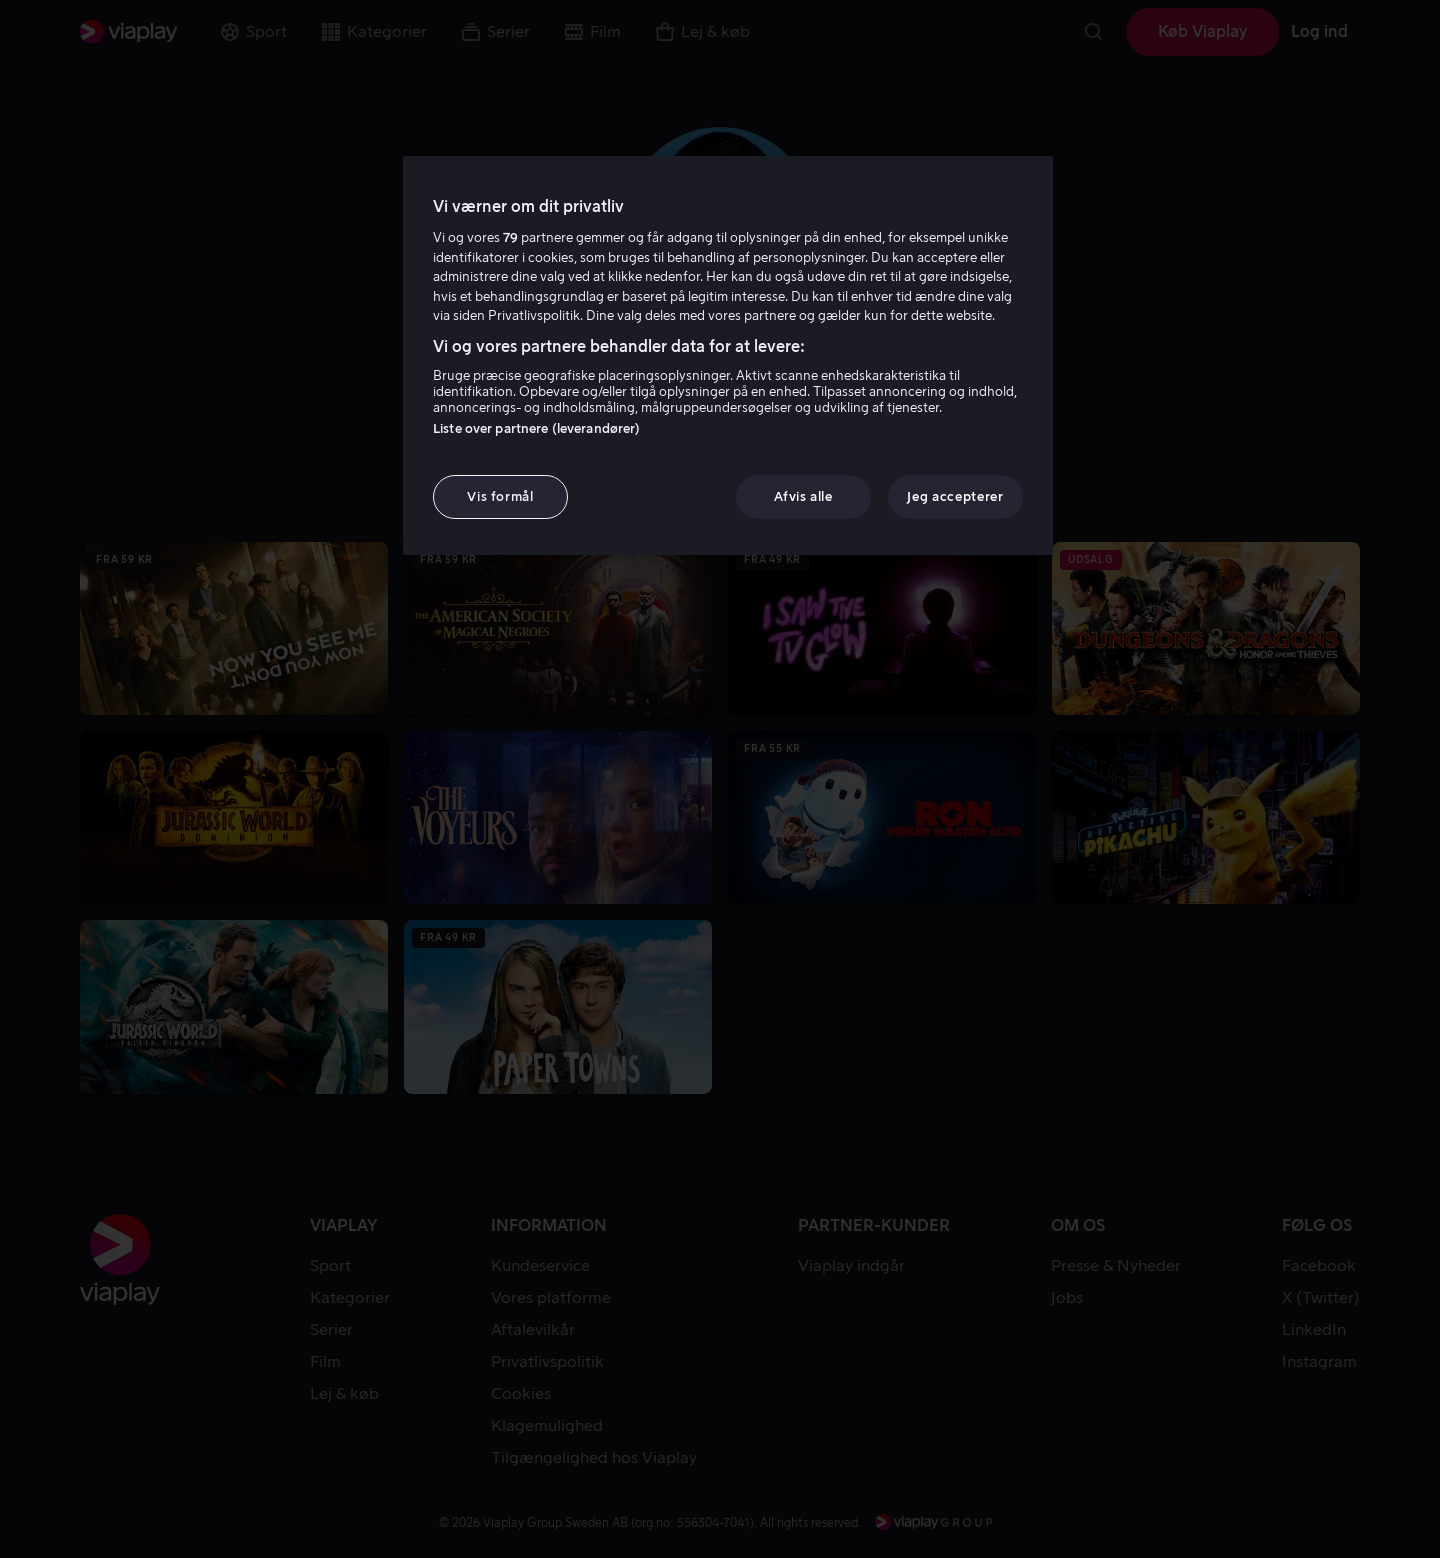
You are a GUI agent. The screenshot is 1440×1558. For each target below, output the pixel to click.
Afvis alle (803, 496)
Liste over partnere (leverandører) (536, 428)
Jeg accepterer (955, 496)
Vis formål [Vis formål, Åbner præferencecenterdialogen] (500, 496)
